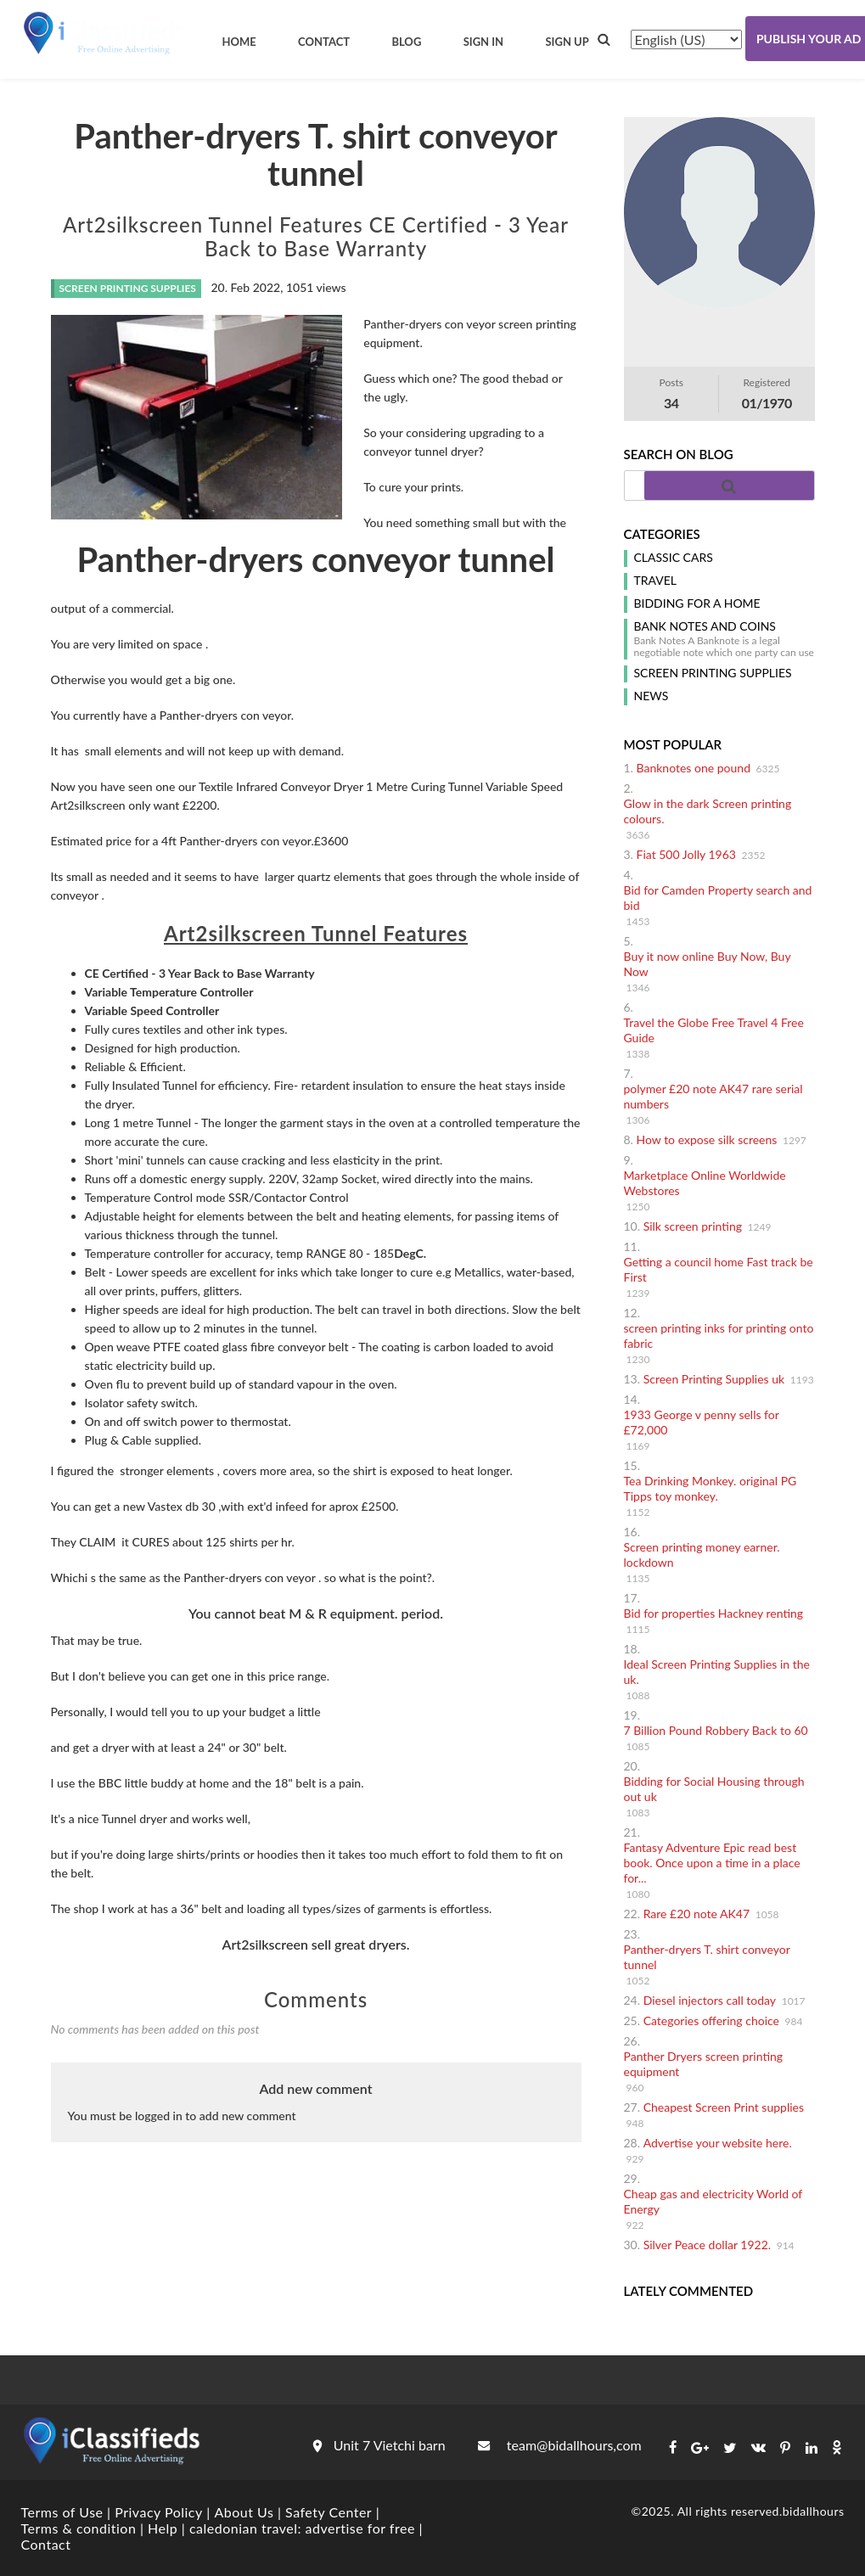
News (651, 696)
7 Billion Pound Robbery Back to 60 (716, 1730)
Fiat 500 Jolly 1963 (686, 854)
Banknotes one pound (693, 767)
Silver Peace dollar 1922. (707, 2244)
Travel (655, 580)
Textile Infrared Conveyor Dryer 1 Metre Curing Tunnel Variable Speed (382, 786)
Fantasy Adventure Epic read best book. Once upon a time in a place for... (712, 1862)
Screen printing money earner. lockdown (702, 1554)
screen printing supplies (713, 673)
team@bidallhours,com (560, 2445)
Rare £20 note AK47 (696, 1913)
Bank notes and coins (705, 626)
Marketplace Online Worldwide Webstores (705, 1183)
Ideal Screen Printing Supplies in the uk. (717, 1671)
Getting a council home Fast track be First (718, 1269)
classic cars (673, 557)
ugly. (396, 397)
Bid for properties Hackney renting (714, 1613)
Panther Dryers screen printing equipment (704, 2064)
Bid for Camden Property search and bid (718, 897)
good (496, 378)
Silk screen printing (692, 1226)
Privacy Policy (159, 2512)
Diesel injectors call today (709, 2000)
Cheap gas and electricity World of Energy (713, 2201)
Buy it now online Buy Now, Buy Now (707, 964)
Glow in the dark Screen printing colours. (708, 811)
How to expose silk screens (707, 1139)
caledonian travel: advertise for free (302, 2528)
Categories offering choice (711, 2020)
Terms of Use (62, 2512)
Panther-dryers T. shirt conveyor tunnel (707, 1957)
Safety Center (328, 2512)
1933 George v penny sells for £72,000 (701, 1422)
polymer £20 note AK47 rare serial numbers (713, 1096)
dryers (425, 324)
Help (162, 2528)
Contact (46, 2544)
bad (538, 378)
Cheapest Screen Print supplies (723, 2107)
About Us (243, 2512)
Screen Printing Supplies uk (714, 1379)
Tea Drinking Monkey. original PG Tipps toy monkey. (710, 1488)
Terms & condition (79, 2528)
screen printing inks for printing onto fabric (719, 1335)
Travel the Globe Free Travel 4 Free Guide (714, 1030)
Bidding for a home (697, 603)
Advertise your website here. (717, 2142)
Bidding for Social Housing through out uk (714, 1789)
